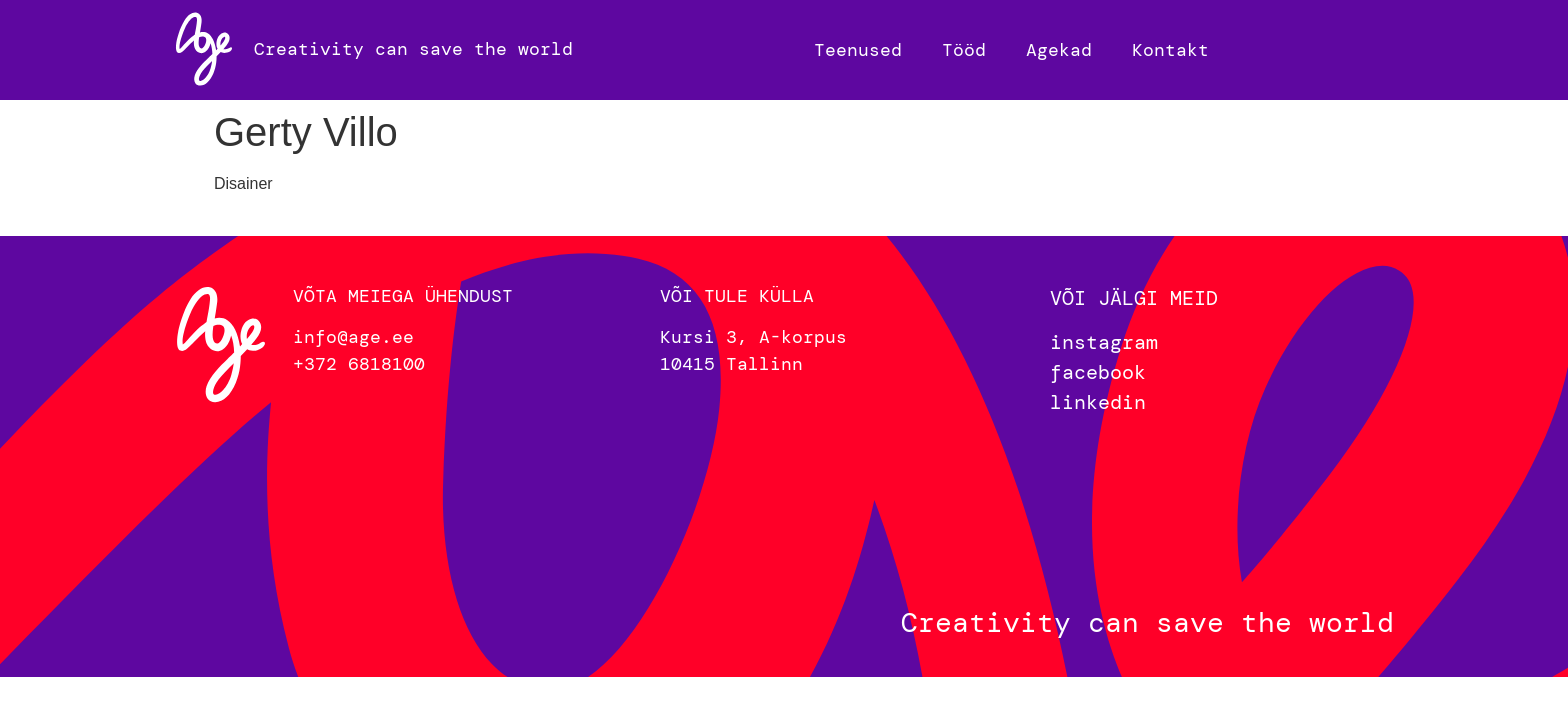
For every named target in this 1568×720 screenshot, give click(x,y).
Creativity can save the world (413, 49)
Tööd (964, 50)
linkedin (1098, 402)
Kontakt (1170, 50)
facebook (1098, 372)
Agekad (1059, 50)
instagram (1104, 342)
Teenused (858, 50)
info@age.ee (353, 337)
